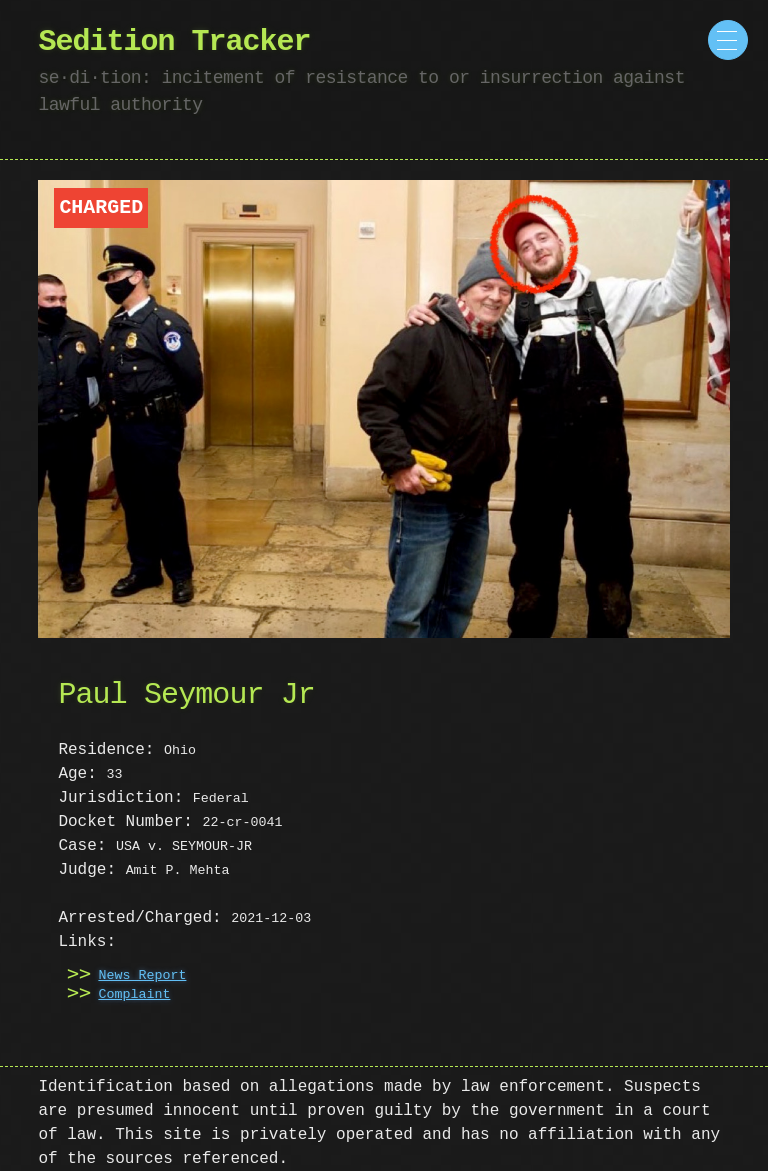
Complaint (134, 995)
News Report (142, 976)
